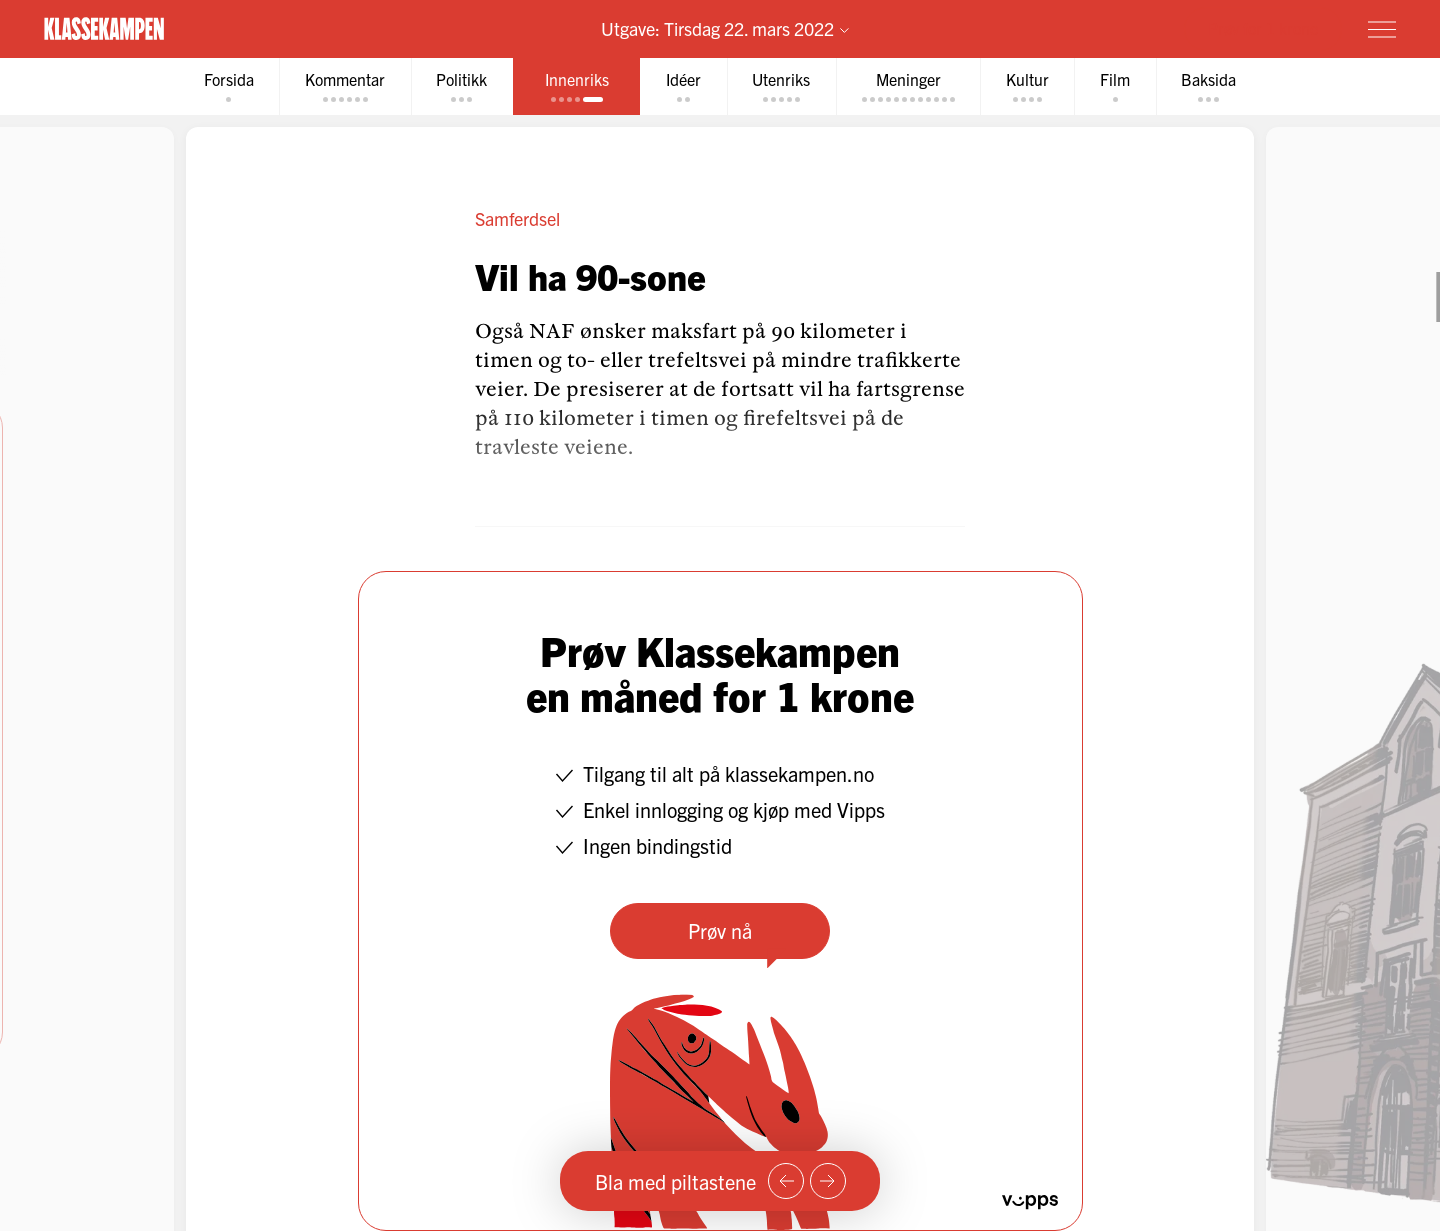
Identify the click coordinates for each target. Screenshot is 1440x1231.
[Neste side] (828, 1181)
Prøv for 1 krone (1263, 28)
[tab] (226, 86)
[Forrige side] (786, 1181)
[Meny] (1382, 29)
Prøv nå (720, 930)
